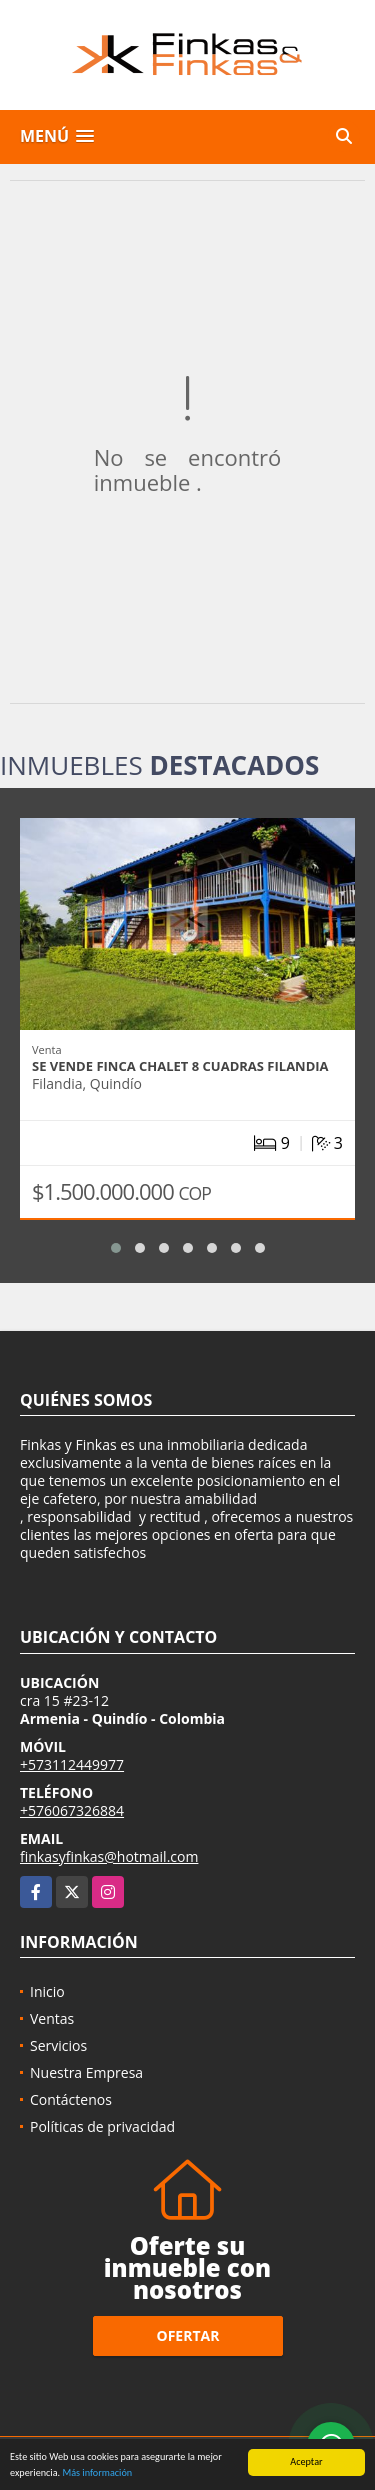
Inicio (47, 1991)
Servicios (58, 2045)
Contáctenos (71, 2099)
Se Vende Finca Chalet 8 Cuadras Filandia (180, 1066)
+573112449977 (72, 1764)
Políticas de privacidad (102, 2126)
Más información (97, 2473)
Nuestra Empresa (86, 2072)
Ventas (52, 2018)
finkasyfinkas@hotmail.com (109, 1856)
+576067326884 (72, 1810)
